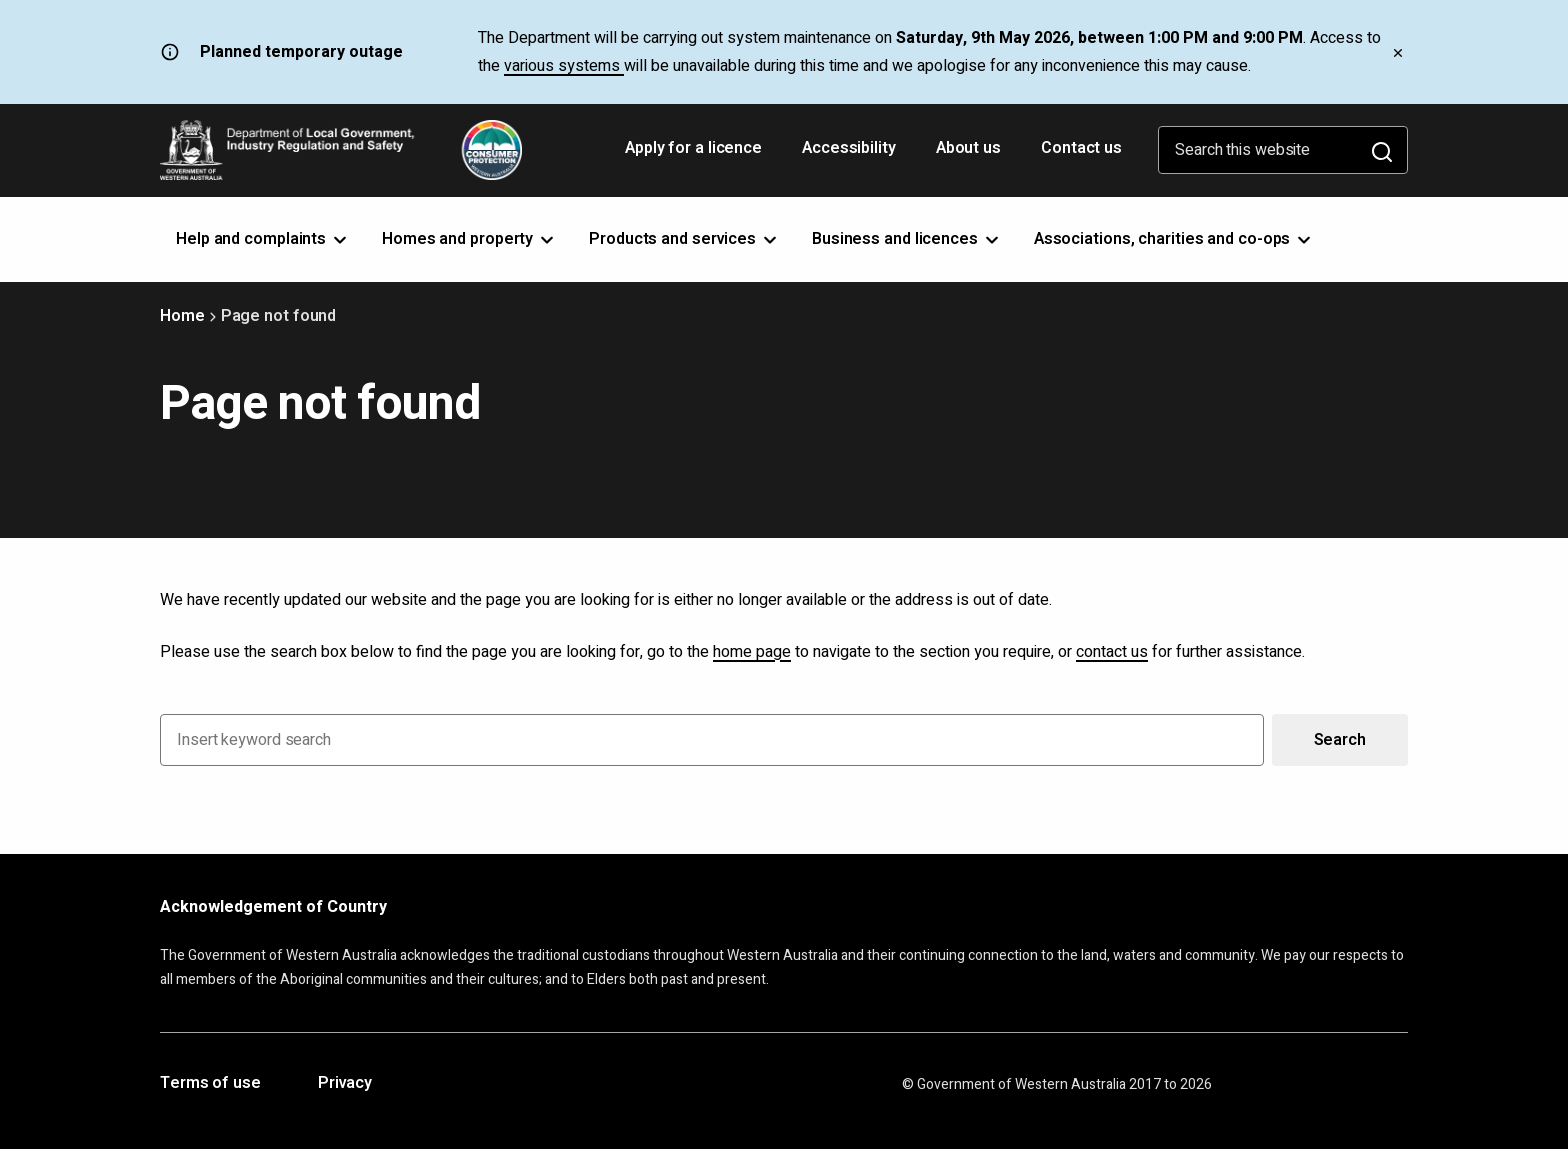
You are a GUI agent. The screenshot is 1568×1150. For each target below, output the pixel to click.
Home (182, 316)
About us (968, 148)
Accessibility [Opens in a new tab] (851, 155)
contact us (1112, 652)
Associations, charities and (1174, 239)
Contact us (1081, 148)
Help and (263, 239)
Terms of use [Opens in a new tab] (210, 1084)
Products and (684, 239)
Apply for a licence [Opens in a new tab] (695, 155)
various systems (564, 66)
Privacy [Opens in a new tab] (345, 1084)
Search (1340, 740)
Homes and (469, 239)
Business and (907, 239)
